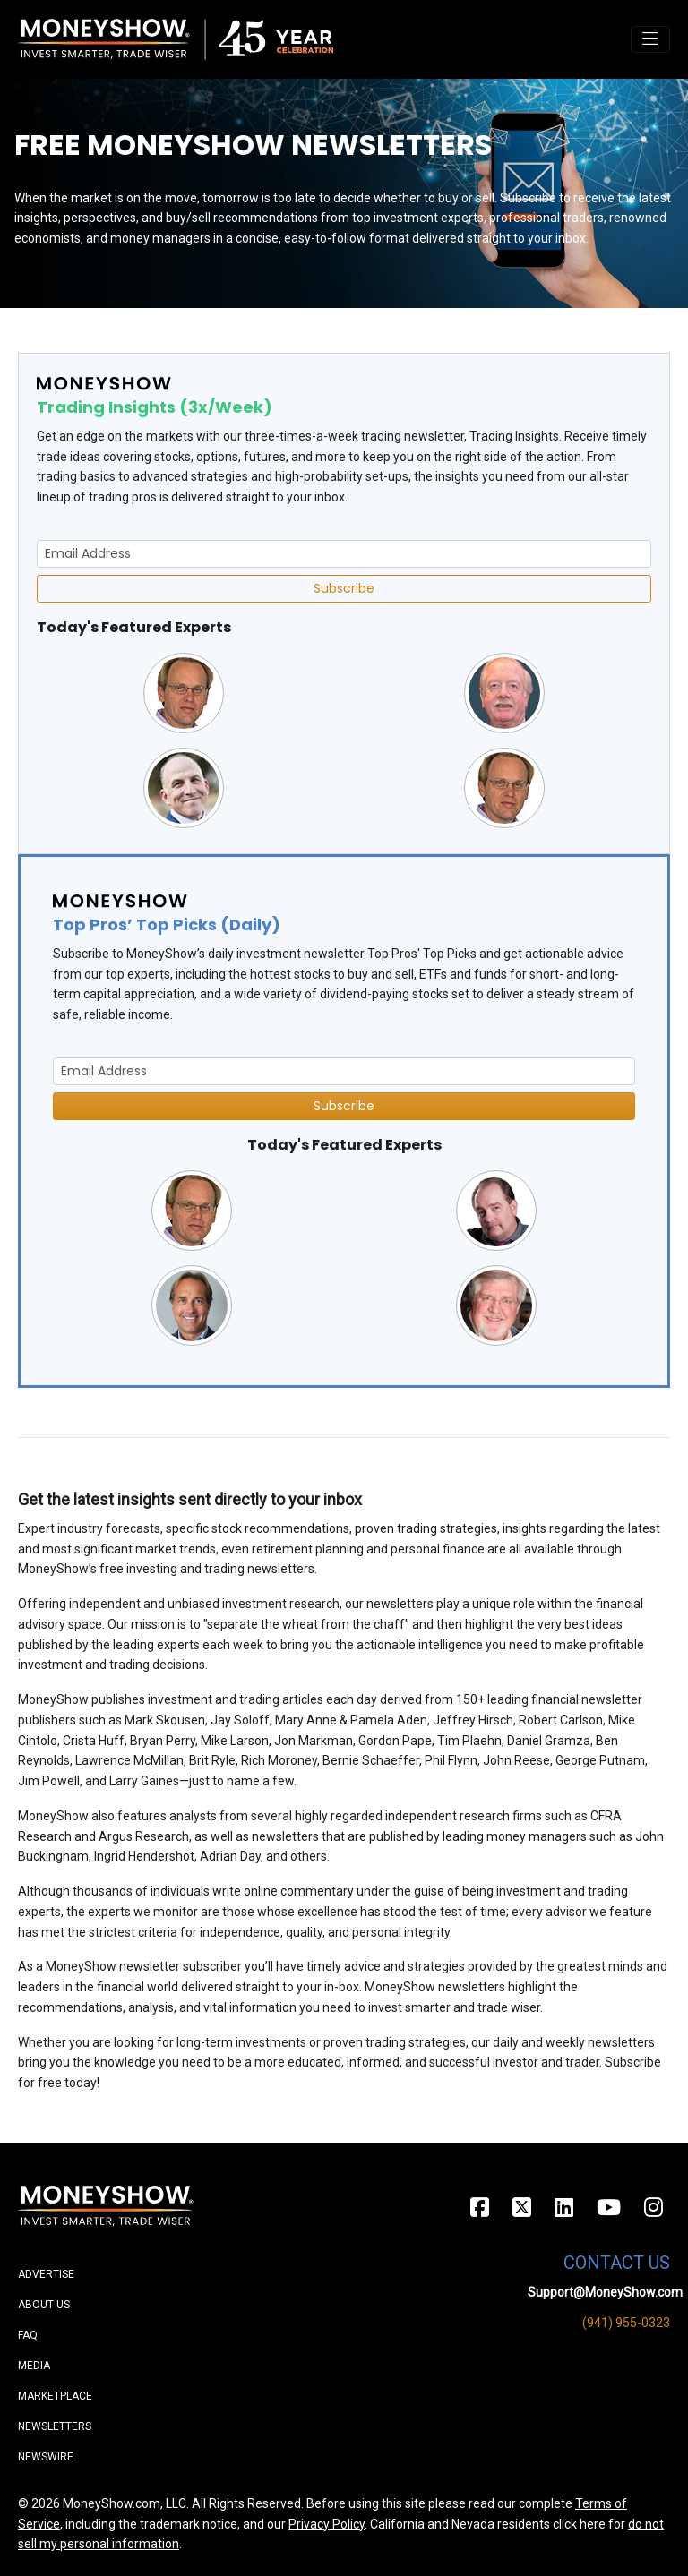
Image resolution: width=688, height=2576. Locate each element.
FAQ (28, 2335)
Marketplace (55, 2396)
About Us (44, 2304)
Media (34, 2365)
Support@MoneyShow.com (605, 2292)
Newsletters (54, 2426)
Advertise (46, 2274)
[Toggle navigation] (650, 39)
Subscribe (344, 588)
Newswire (45, 2457)
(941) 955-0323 (626, 2322)
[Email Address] (344, 554)
